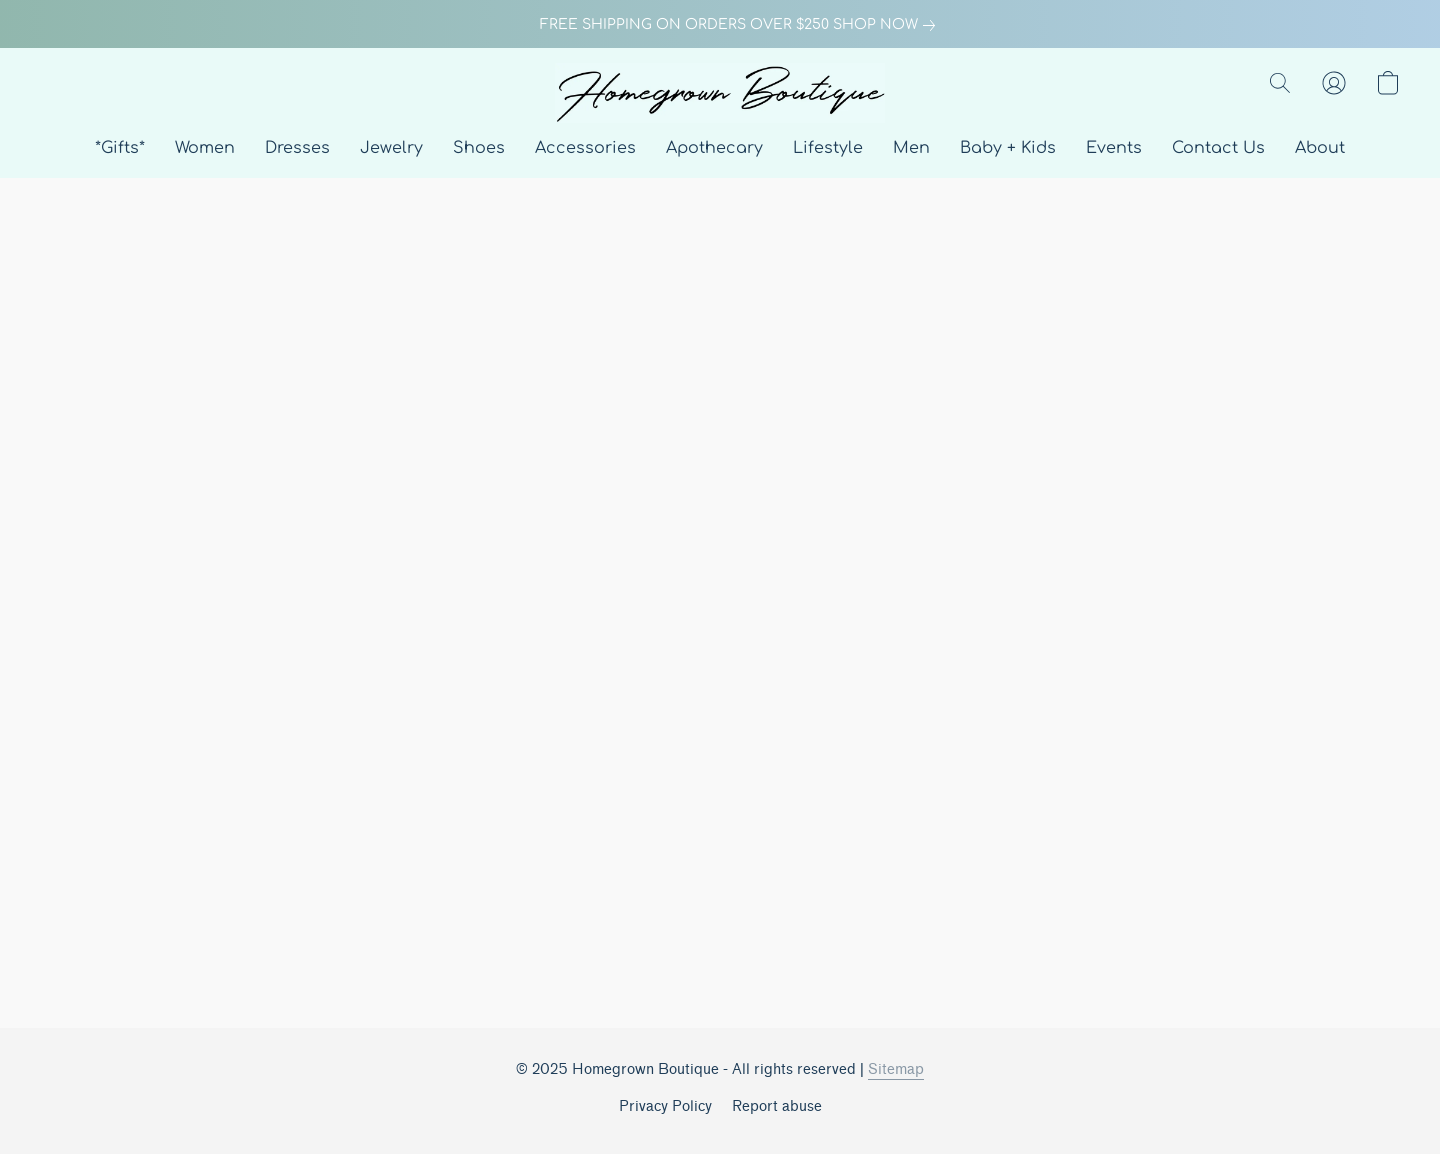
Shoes (479, 148)
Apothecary (714, 148)
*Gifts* (120, 148)
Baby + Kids (1008, 148)
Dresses (297, 148)
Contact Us (1218, 148)
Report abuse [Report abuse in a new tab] (777, 1106)
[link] (720, 25)
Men (911, 148)
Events (1114, 148)
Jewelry (391, 148)
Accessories (585, 148)
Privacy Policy (665, 1106)
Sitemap (896, 1069)
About (1320, 148)
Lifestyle (828, 148)
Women (205, 148)
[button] (720, 93)
